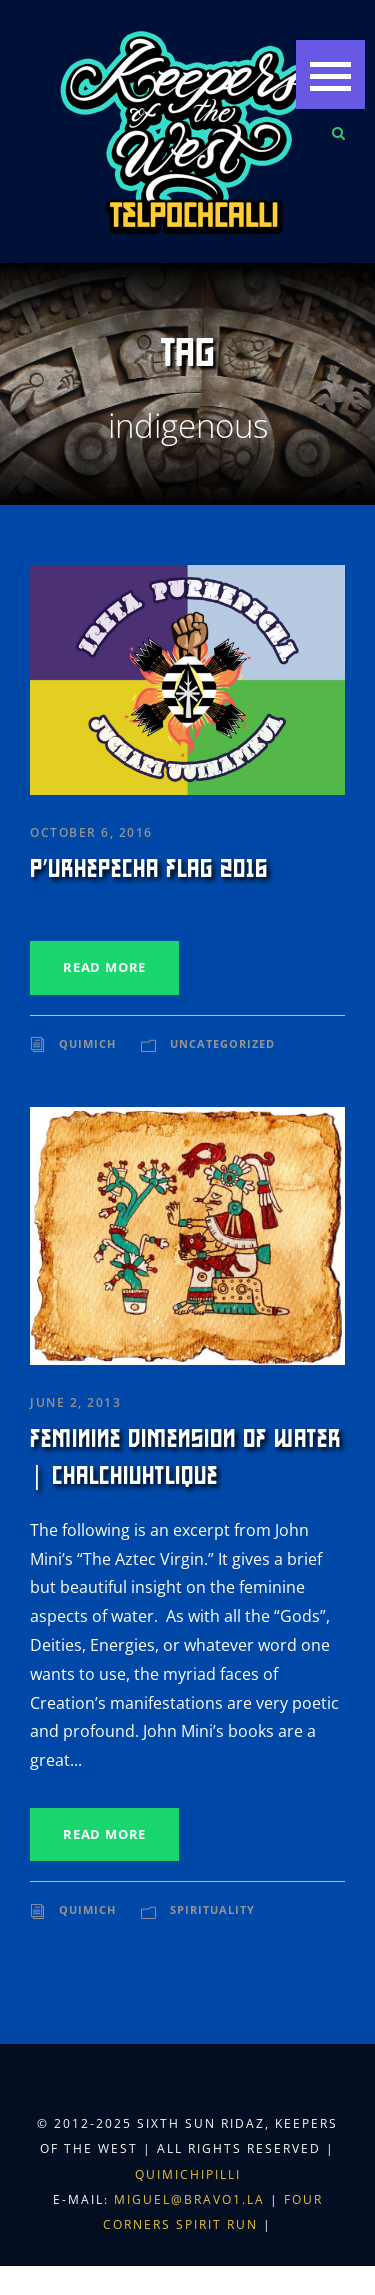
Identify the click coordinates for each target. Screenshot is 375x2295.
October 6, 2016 (91, 832)
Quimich (87, 1043)
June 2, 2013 (75, 1402)
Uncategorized (222, 1043)
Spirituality (212, 1909)
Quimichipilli (188, 2174)
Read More (104, 967)
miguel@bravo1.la (189, 2199)
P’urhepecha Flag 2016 (149, 869)
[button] (330, 74)
